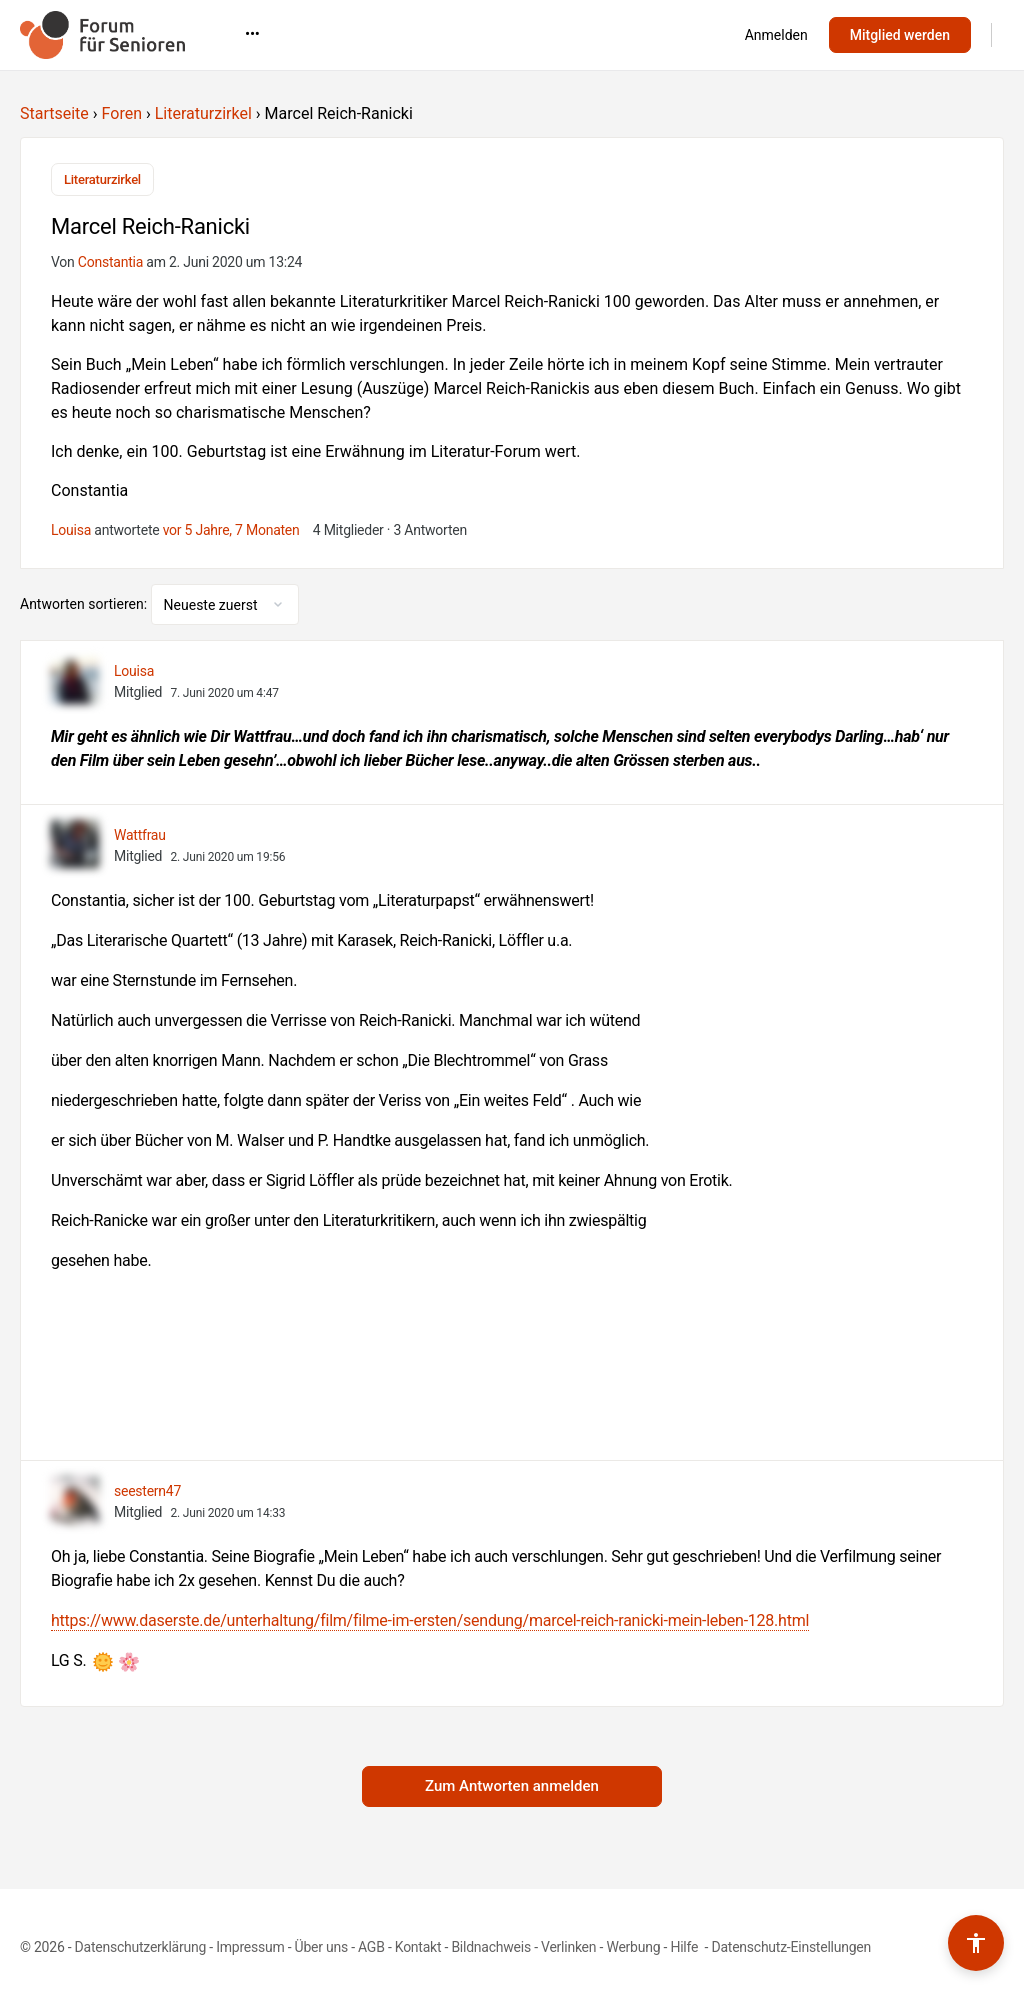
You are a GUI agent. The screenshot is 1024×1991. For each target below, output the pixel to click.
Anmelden (776, 35)
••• (586, 34)
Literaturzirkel (203, 113)
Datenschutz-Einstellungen (791, 1947)
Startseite (54, 113)
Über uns (321, 1947)
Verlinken (568, 1947)
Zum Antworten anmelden (512, 1786)
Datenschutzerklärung (140, 1947)
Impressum (250, 1947)
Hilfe (685, 1947)
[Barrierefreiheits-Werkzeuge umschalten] (976, 1943)
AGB (371, 1947)
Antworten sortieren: (85, 604)
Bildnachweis (491, 1947)
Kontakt (418, 1947)
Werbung (633, 1947)
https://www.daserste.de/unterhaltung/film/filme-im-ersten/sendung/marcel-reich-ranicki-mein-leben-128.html (430, 1620)
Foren (122, 113)
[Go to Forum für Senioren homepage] (102, 33)
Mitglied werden (900, 35)
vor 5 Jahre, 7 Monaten (231, 530)
